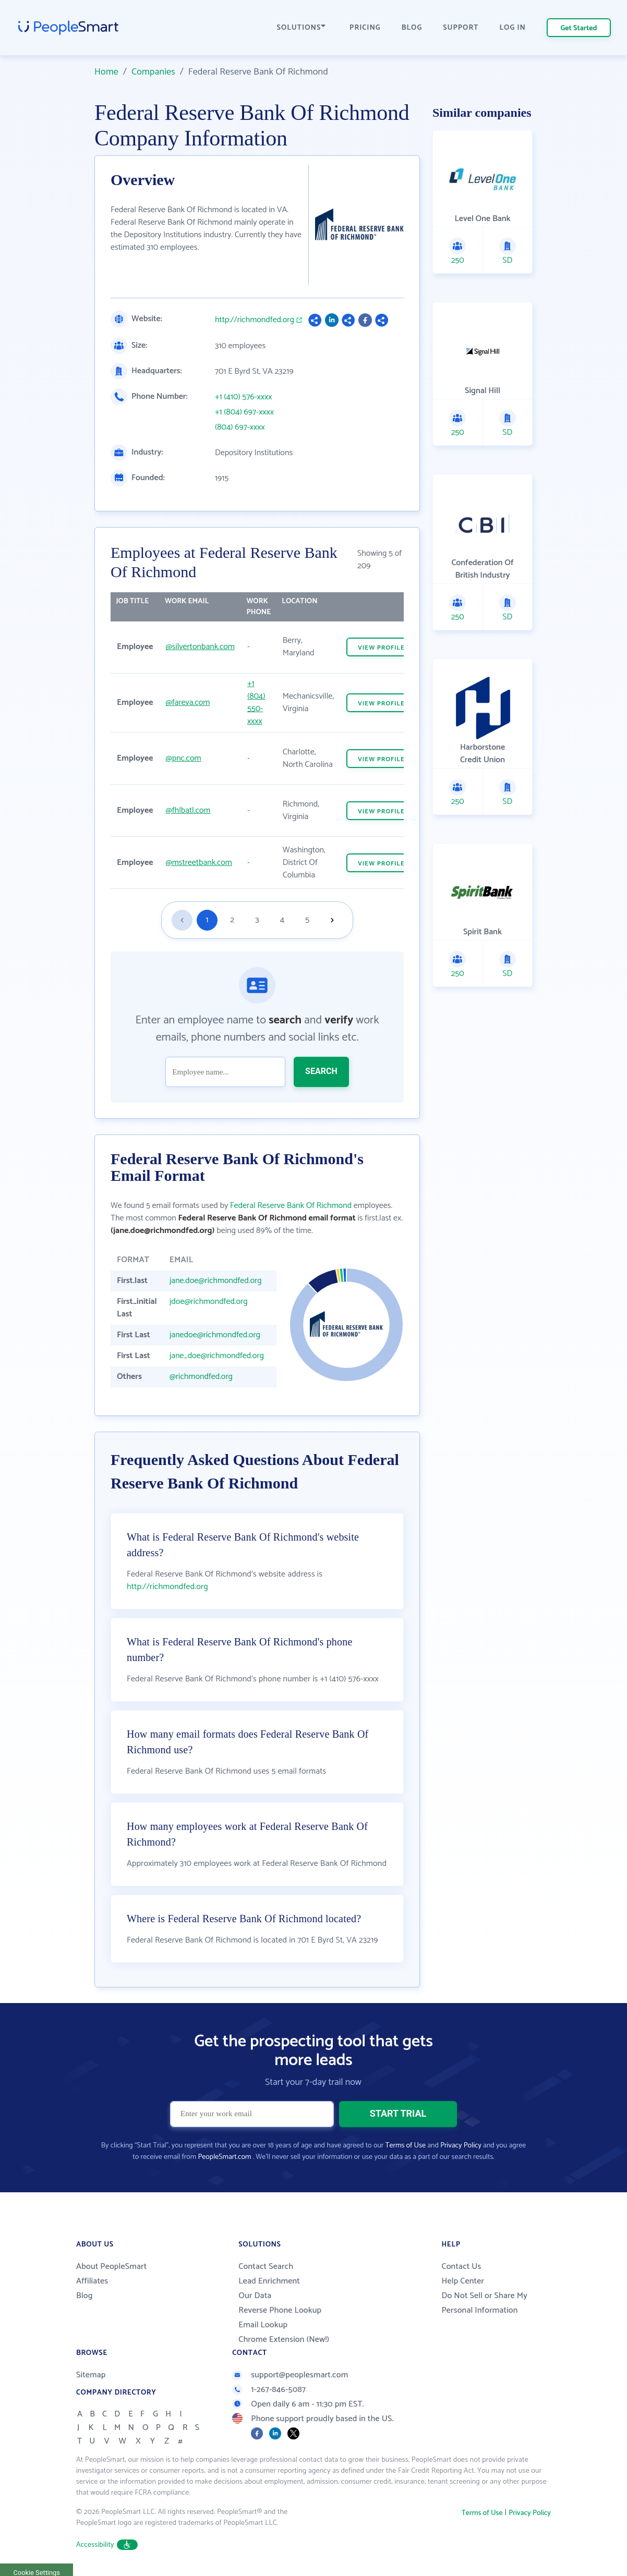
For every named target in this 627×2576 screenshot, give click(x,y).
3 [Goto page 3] (257, 920)
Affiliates (92, 2281)
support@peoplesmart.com (290, 2375)
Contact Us (461, 2267)
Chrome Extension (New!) (283, 2340)
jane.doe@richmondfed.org (216, 1281)
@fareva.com (188, 702)
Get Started (579, 28)
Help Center (462, 2281)
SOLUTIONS (301, 28)
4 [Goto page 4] (282, 920)
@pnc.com (183, 758)
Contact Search (265, 2267)
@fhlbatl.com (188, 810)
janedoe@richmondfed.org (215, 1335)
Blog (84, 2296)
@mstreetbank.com (199, 863)
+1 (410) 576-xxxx (243, 397)
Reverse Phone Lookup (279, 2310)
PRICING (365, 28)
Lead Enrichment (269, 2281)
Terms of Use (405, 2146)
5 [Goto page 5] (307, 920)
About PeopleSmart (111, 2267)
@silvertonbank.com (200, 647)
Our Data (254, 2296)
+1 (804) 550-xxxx (256, 702)
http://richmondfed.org (254, 320)
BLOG (412, 28)
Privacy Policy (460, 2146)
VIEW (381, 648)
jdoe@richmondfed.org (209, 1302)
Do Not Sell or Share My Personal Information (484, 2303)
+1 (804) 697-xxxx (244, 412)
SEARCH (321, 1071)
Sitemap (91, 2375)
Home (106, 72)
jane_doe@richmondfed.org (217, 1356)
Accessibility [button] (107, 2545)
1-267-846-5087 (269, 2390)
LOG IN (513, 28)
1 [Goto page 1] (207, 920)
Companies (153, 72)
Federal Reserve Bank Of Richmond (291, 1206)
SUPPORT (460, 28)
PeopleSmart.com (224, 2157)
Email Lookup (262, 2325)
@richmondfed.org (201, 1377)
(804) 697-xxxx (240, 427)
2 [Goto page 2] (232, 920)
